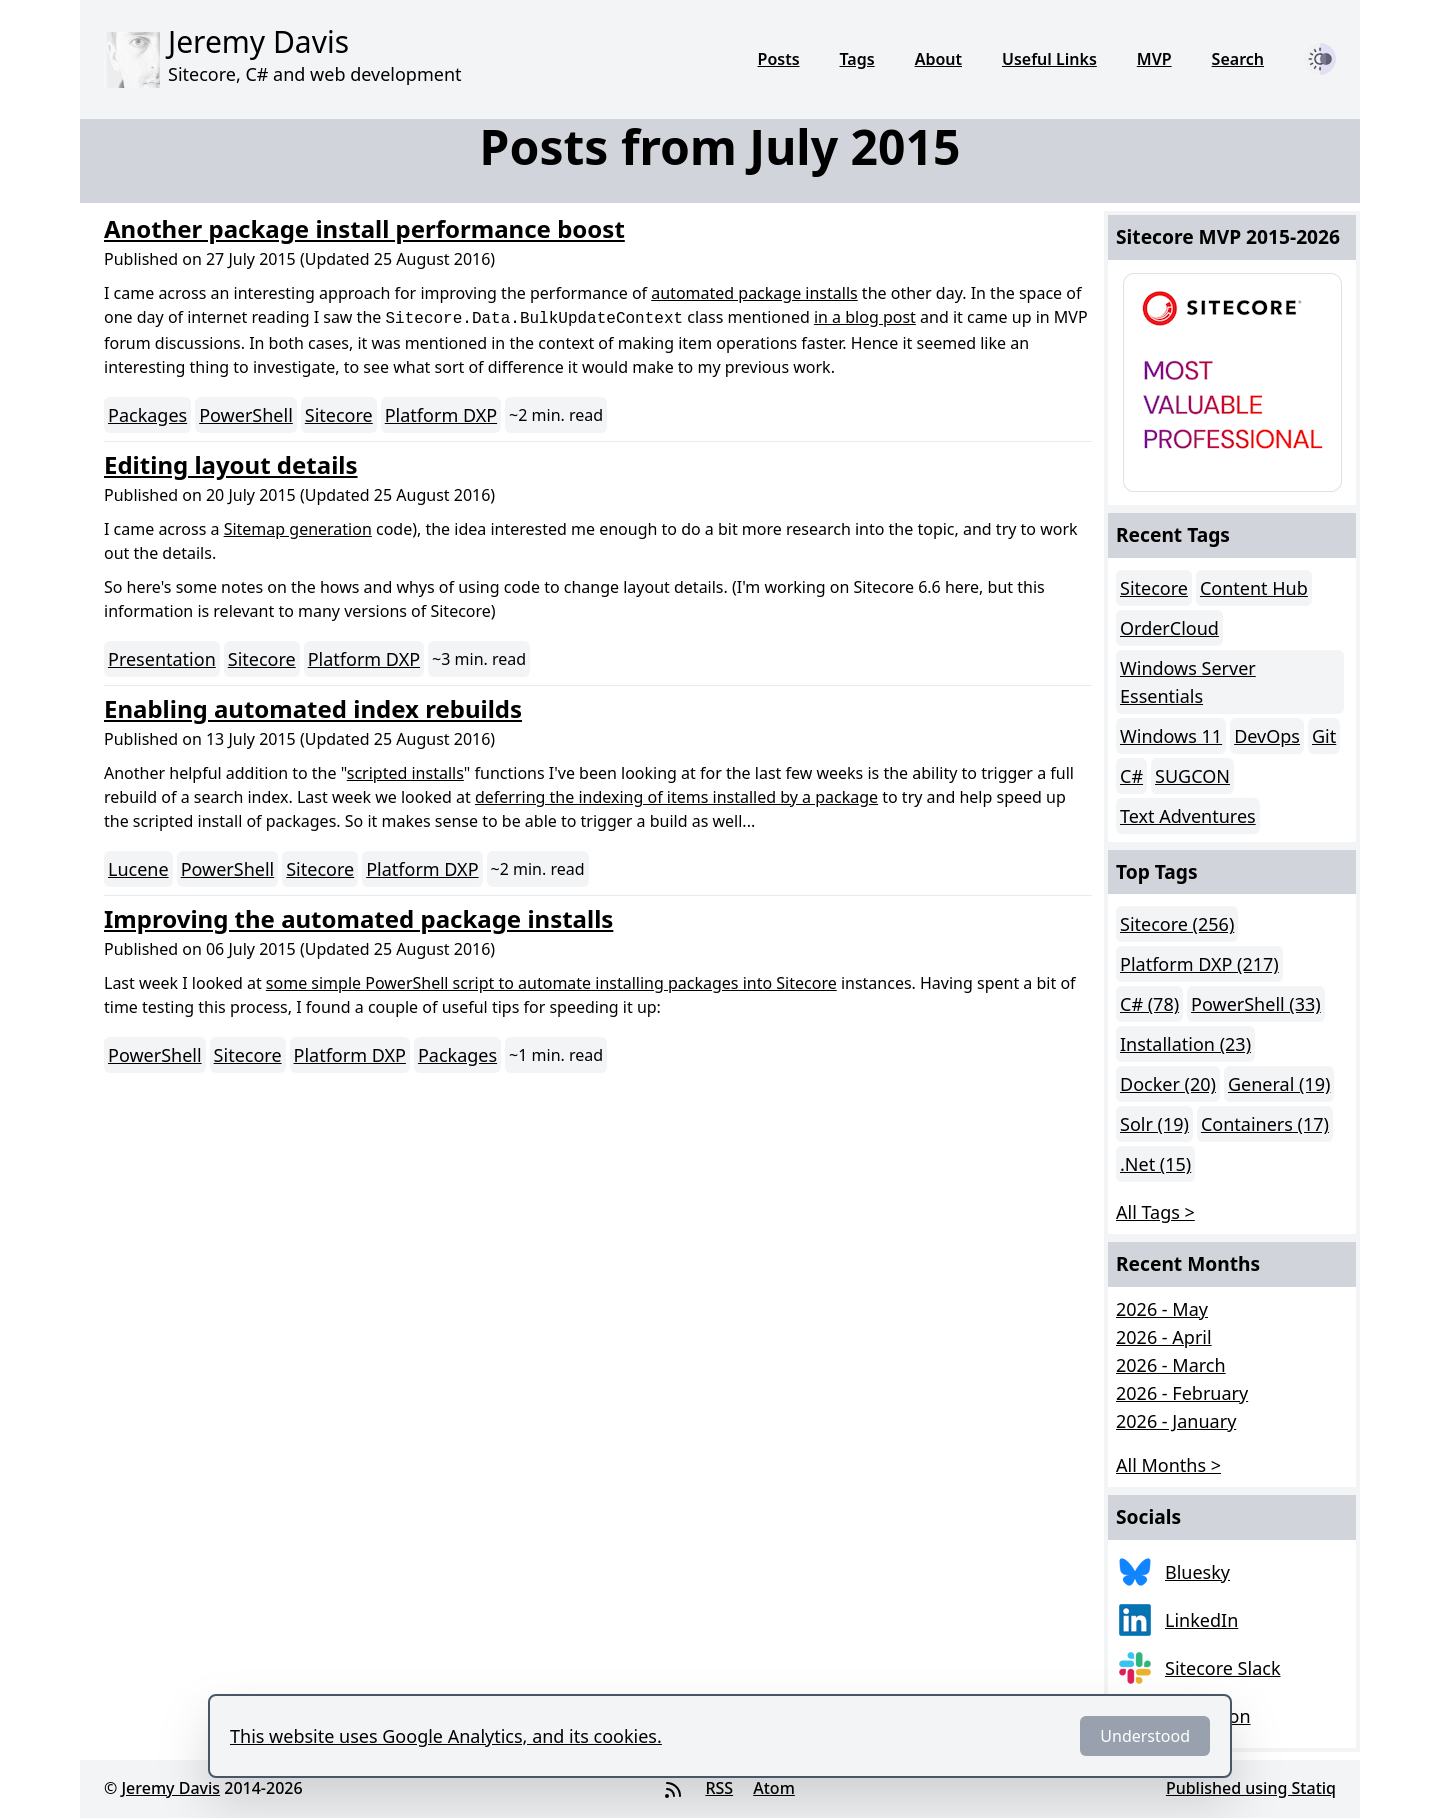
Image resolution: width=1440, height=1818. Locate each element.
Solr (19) (1154, 1124)
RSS (719, 1788)
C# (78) (1149, 1004)
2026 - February (1182, 1393)
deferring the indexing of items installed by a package (676, 797)
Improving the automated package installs (358, 918)
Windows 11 (1171, 736)
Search (1238, 59)
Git (1324, 736)
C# (1131, 776)
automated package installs (754, 293)
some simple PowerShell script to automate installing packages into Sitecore (551, 983)
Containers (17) (1265, 1124)
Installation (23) (1185, 1044)
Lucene (138, 869)
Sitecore (339, 415)
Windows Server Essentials (1188, 682)
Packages (147, 415)
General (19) (1279, 1084)
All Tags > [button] (1155, 1212)
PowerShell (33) (1256, 1004)
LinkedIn (1201, 1620)
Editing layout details (231, 464)
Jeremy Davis (170, 1788)
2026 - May (1162, 1309)
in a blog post (865, 317)
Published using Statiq (1251, 1788)
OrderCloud (1169, 628)
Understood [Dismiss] (1145, 1736)
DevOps (1267, 736)
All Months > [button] (1168, 1465)
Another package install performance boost (364, 228)
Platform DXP (441, 415)
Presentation (162, 659)
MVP (1154, 59)
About (938, 59)
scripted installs (405, 773)
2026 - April (1164, 1337)
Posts (779, 59)
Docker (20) (1168, 1084)
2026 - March (1171, 1365)
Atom (774, 1788)
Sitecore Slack (1223, 1668)
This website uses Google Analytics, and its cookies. (446, 1736)
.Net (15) (1155, 1164)
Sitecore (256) (1177, 924)
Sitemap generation (298, 529)
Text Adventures (1188, 816)
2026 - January (1176, 1421)
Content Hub (1254, 588)
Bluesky (1197, 1572)
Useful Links (1049, 59)
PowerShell (246, 415)
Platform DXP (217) (1199, 964)
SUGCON (1192, 776)
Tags (857, 59)
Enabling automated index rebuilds (313, 708)
